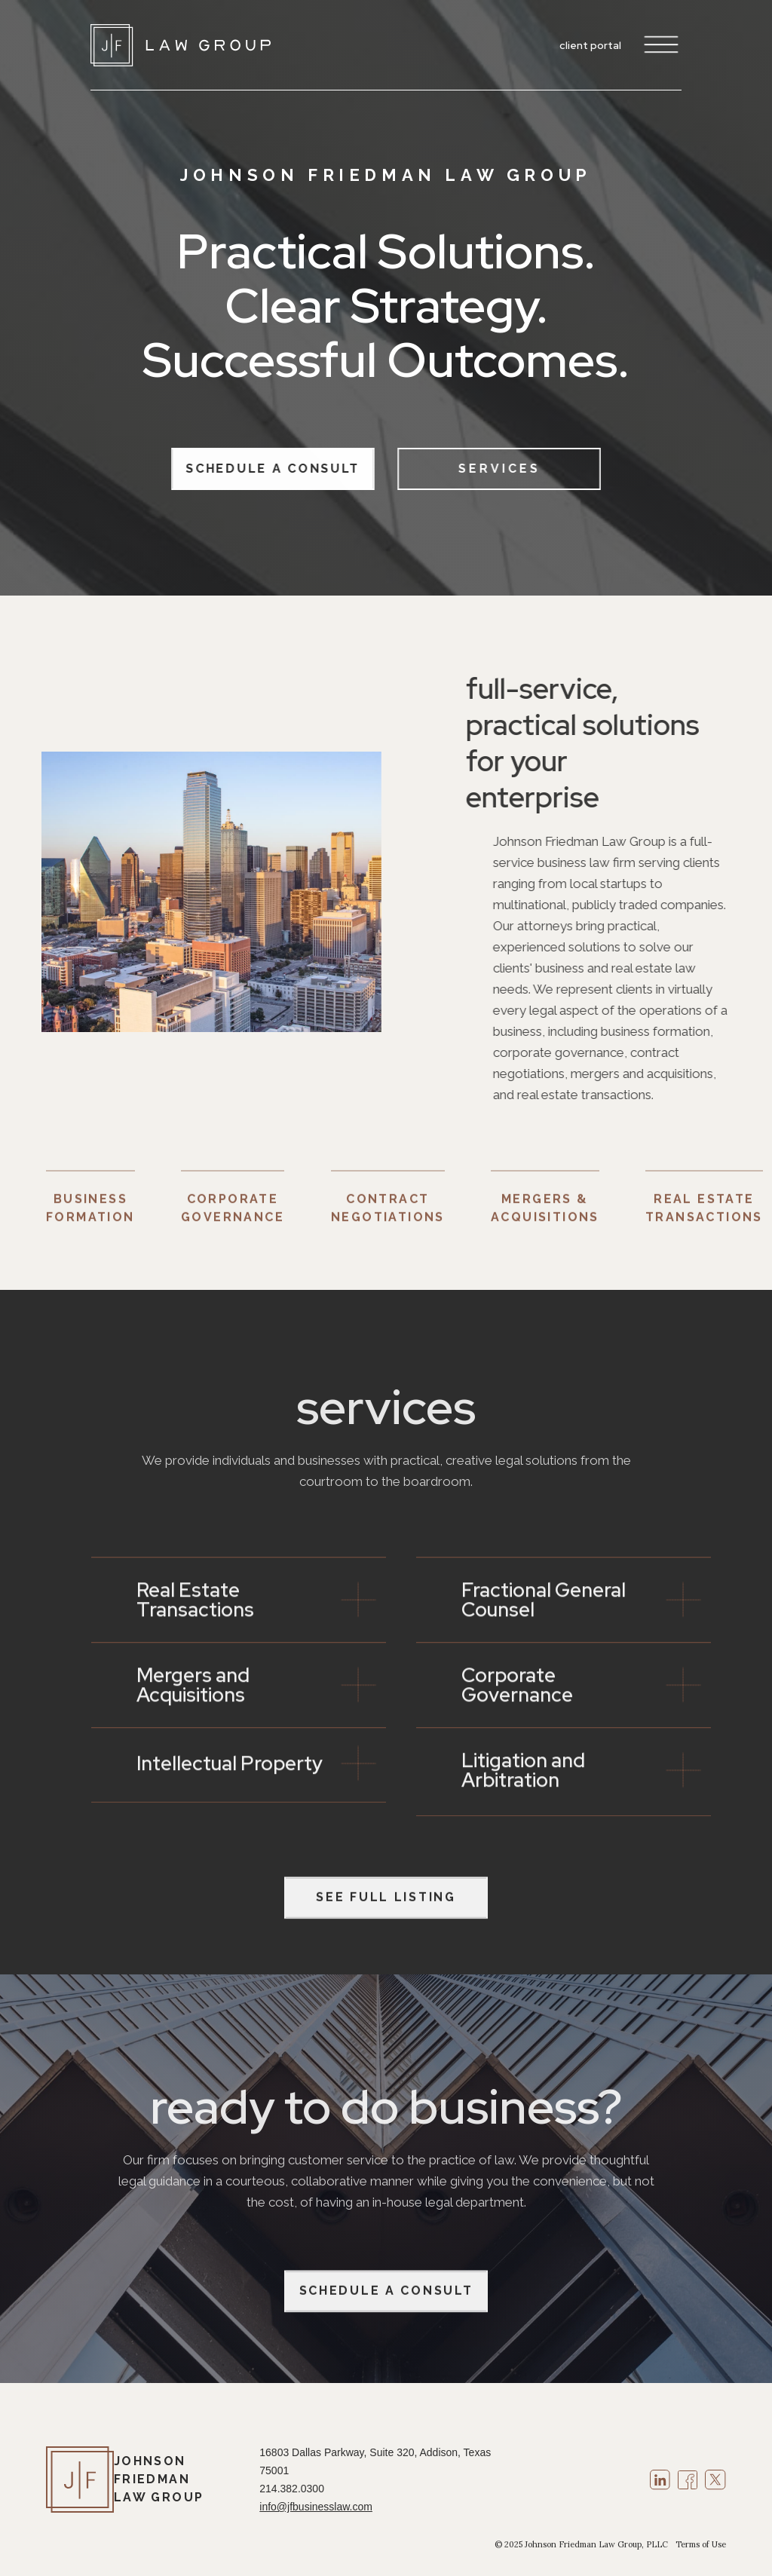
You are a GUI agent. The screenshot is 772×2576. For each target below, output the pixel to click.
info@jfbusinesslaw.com (315, 2507)
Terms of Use (701, 2544)
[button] (657, 45)
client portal (590, 45)
